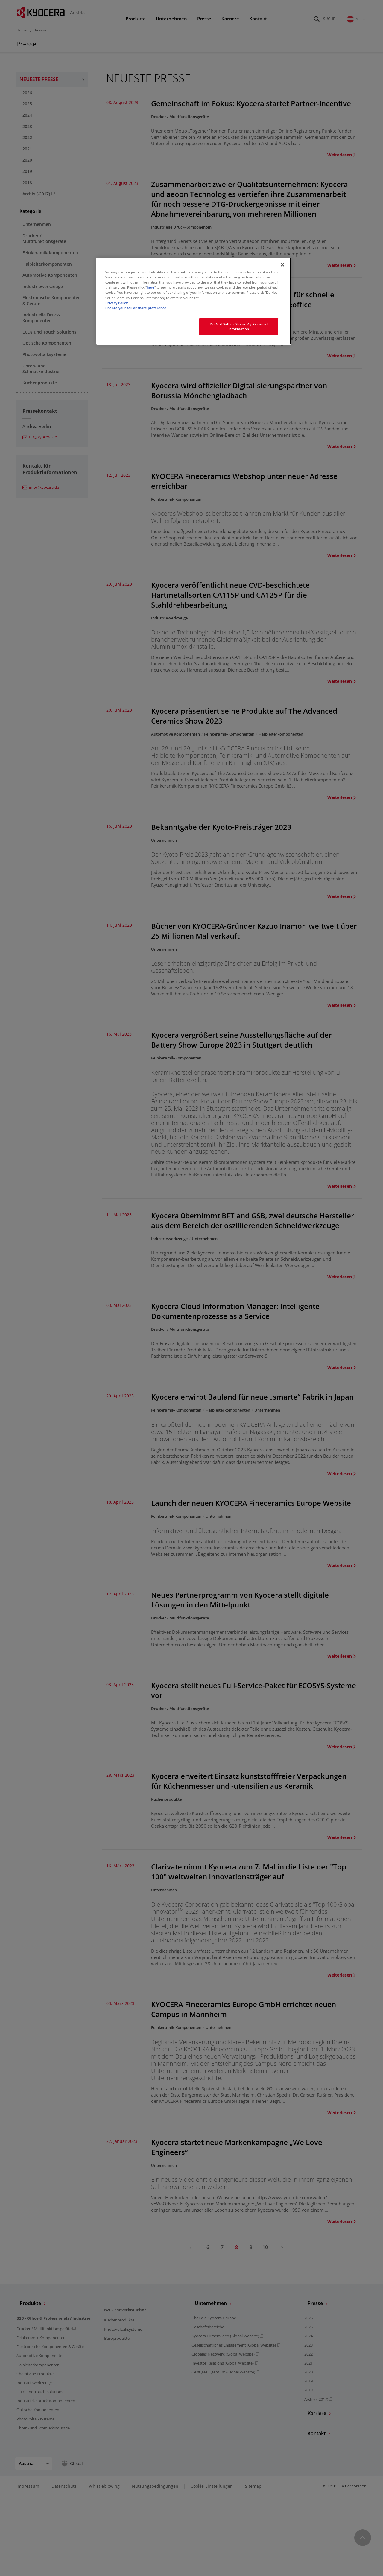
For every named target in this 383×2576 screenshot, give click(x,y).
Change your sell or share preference (135, 308)
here (150, 287)
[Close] (282, 264)
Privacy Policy (116, 303)
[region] (193, 301)
